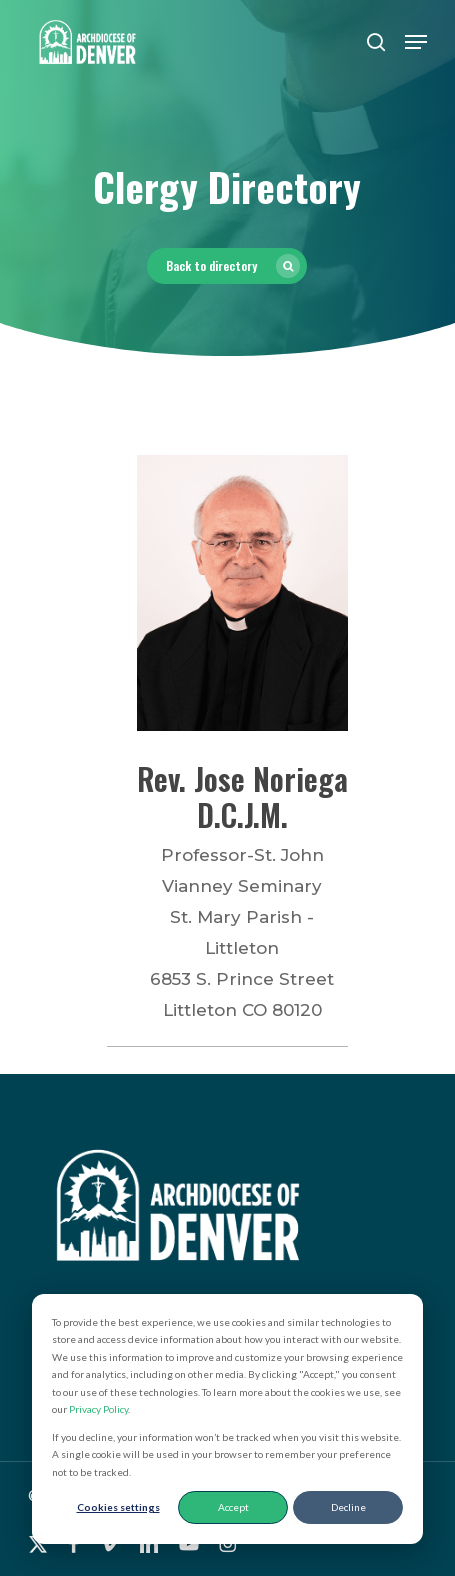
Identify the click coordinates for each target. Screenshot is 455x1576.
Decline (348, 1507)
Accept (233, 1507)
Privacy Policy (98, 1409)
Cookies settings (118, 1507)
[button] (416, 42)
